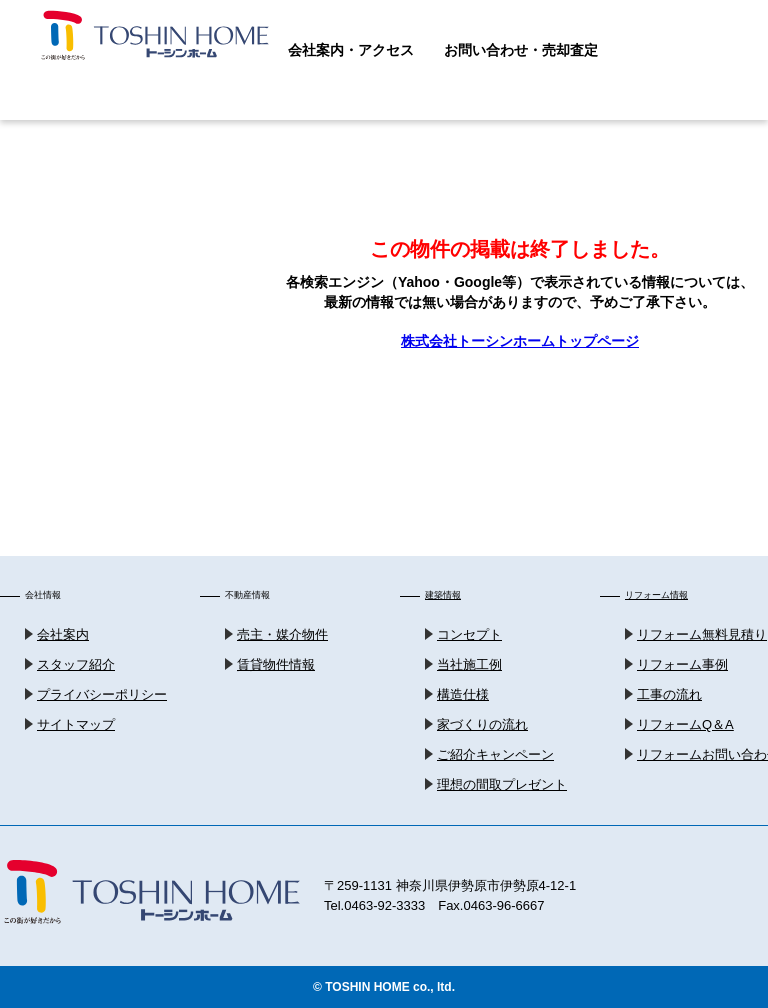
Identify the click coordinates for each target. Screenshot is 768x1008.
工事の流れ (669, 694)
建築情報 (443, 595)
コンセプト (469, 634)
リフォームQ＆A (685, 724)
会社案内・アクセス (351, 50)
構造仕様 (463, 694)
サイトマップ (76, 724)
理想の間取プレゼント (502, 784)
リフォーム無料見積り (702, 634)
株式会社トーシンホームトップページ (520, 341)
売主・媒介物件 (282, 634)
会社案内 (63, 634)
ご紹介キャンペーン (495, 754)
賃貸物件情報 (276, 664)
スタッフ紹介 (76, 664)
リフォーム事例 (682, 664)
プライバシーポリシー (102, 694)
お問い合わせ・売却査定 (521, 50)
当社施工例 (469, 664)
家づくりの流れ (482, 724)
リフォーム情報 (656, 595)
